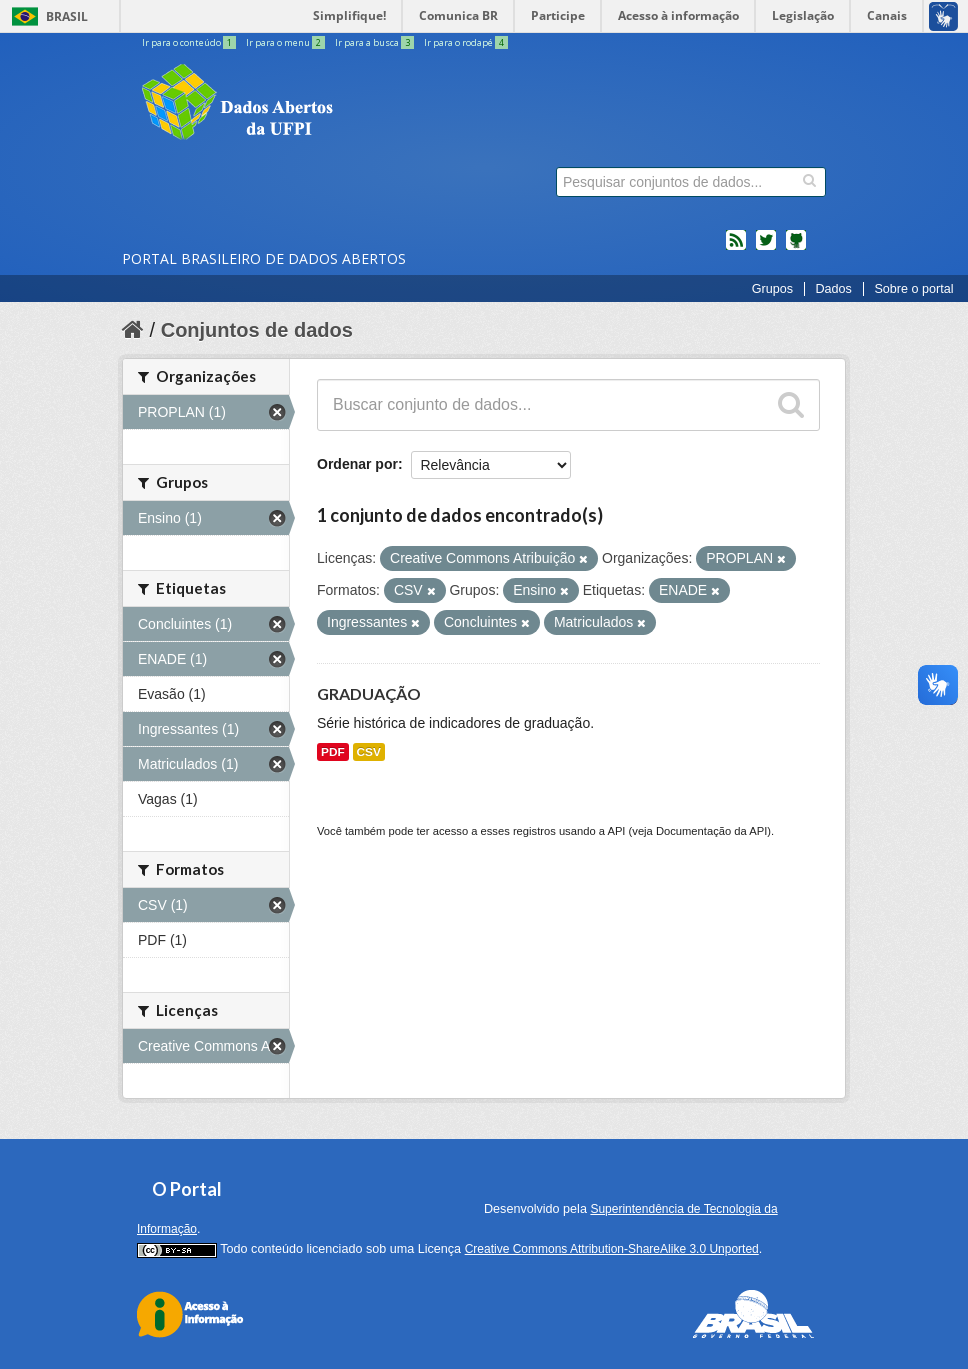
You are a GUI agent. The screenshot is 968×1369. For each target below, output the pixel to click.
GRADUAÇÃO (369, 693)
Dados (833, 289)
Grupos (772, 289)
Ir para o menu (286, 42)
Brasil (67, 16)
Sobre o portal (913, 289)
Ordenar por (357, 464)
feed (736, 248)
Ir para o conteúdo (190, 42)
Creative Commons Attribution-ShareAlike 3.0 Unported (612, 1249)
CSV (369, 752)
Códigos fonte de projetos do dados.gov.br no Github (796, 248)
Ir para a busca (375, 42)
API (616, 831)
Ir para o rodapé (466, 42)
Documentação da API (711, 831)
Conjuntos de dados (257, 330)
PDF (333, 752)
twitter (766, 248)
